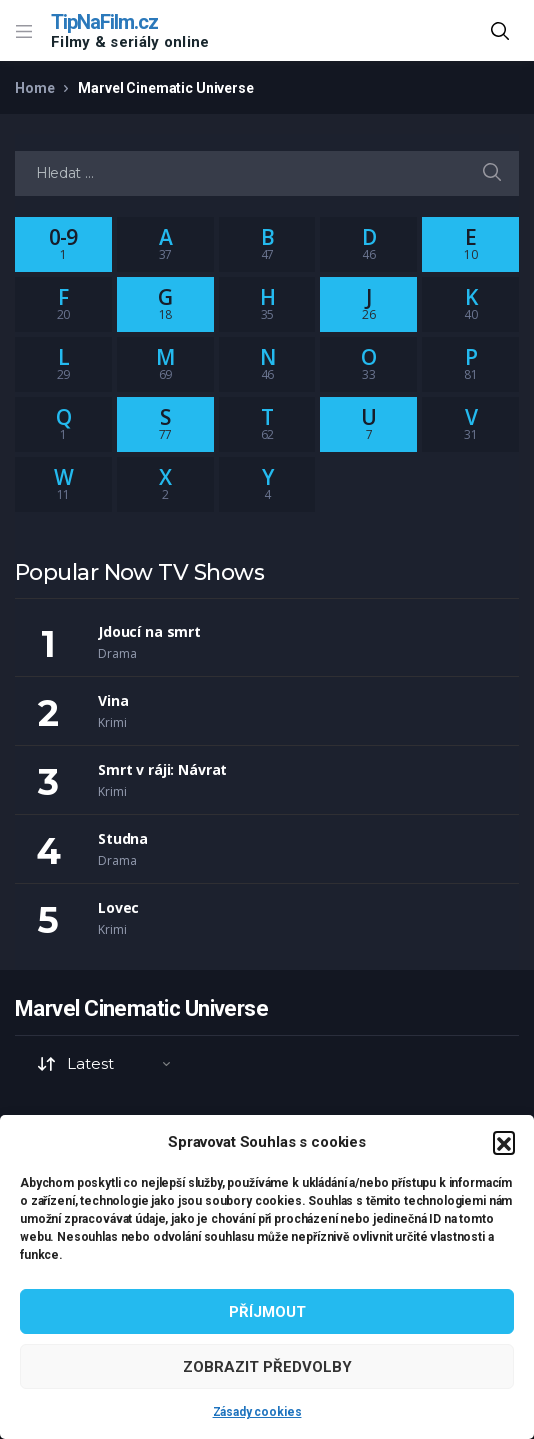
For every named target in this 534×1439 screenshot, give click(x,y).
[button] (504, 1142)
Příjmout (267, 1312)
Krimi (112, 722)
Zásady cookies (257, 1412)
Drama (117, 653)
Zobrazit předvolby (267, 1367)
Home (34, 88)
